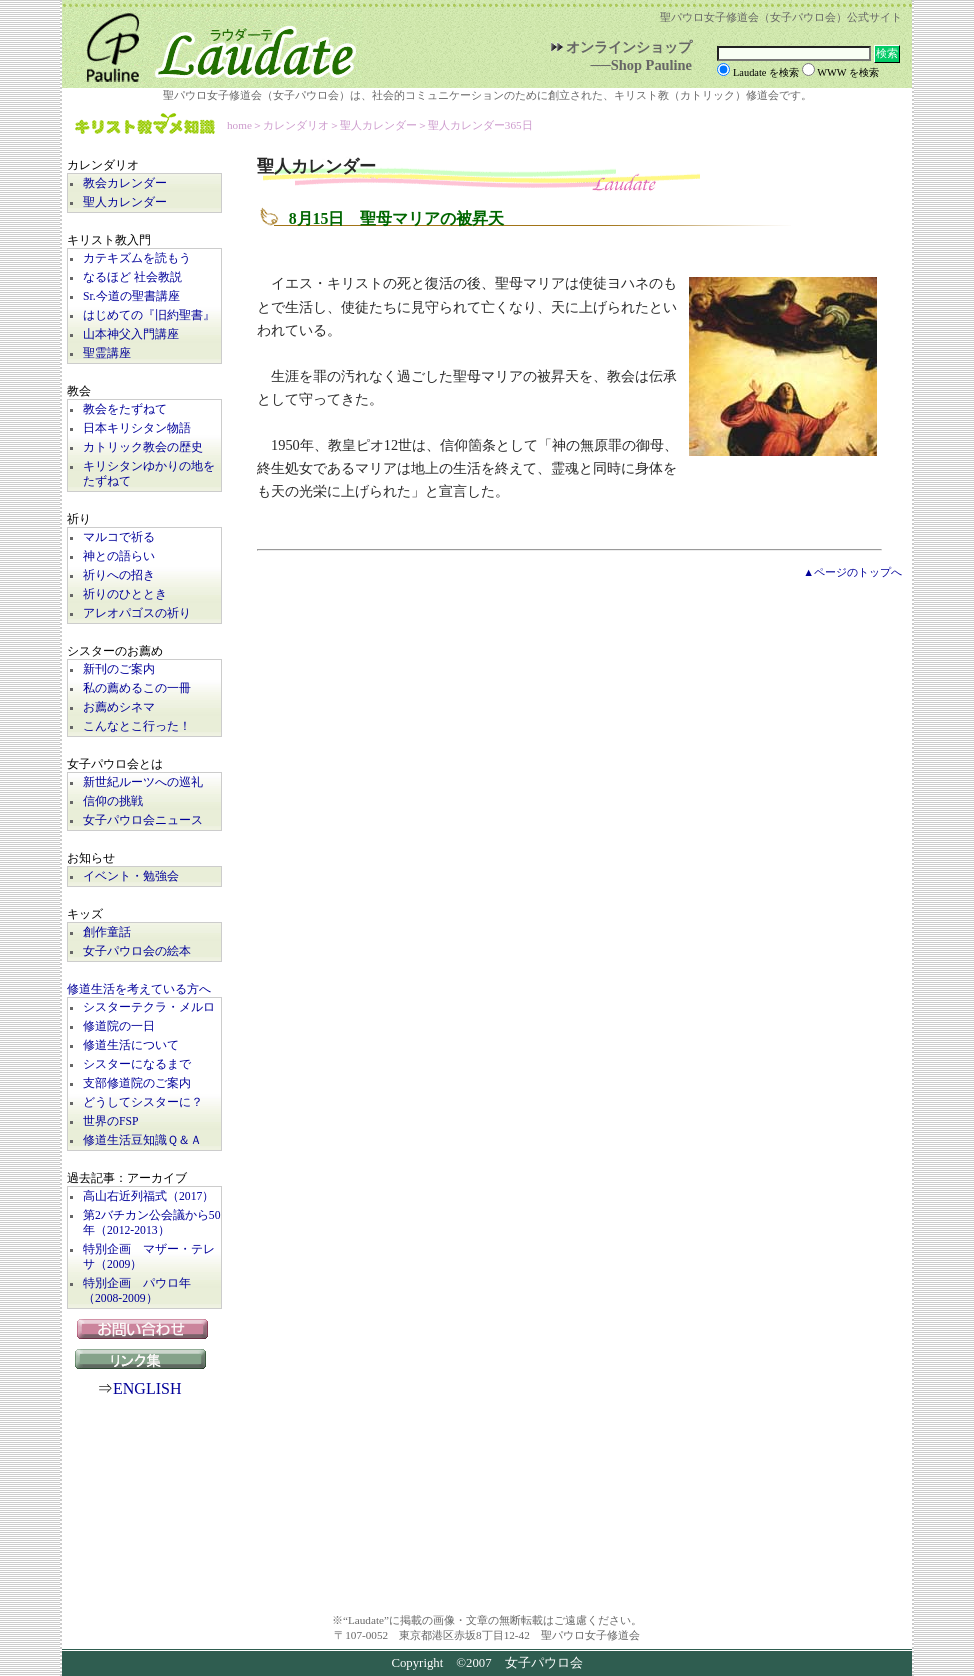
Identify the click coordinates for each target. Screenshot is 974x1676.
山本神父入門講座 (131, 334)
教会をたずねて (125, 409)
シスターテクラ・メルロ (149, 1007)
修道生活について (131, 1045)
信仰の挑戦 (113, 801)
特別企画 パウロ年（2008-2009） (137, 1291)
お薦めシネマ (119, 707)
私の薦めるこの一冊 (137, 688)
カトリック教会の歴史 (143, 447)
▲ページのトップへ (852, 572)
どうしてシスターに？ (143, 1102)
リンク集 (145, 1359)
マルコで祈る (119, 537)
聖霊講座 (107, 353)
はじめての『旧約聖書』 (149, 315)
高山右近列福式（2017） (148, 1196)
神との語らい (119, 556)
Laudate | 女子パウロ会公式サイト (212, 44)
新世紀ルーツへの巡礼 (143, 782)
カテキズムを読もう (137, 258)
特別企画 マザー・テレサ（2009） (149, 1257)
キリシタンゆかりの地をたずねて (149, 474)
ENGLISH (147, 1388)
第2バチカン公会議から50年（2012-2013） (152, 1223)
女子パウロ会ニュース (143, 820)
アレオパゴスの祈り (137, 613)
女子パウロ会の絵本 (137, 951)
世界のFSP (110, 1121)
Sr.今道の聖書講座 (131, 296)
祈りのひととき (125, 594)
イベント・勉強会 (131, 876)
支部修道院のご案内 (137, 1083)
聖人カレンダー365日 (480, 125)
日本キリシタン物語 (137, 428)
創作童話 (107, 932)
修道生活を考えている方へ (139, 989)
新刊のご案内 (119, 669)
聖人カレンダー (125, 202)
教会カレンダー (125, 183)
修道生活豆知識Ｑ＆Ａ (142, 1140)
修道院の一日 (119, 1026)
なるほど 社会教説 (132, 277)
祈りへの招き (119, 575)
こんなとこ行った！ (137, 726)
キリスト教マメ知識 (145, 125)
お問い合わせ (144, 1329)
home (239, 125)
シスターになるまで (137, 1064)
